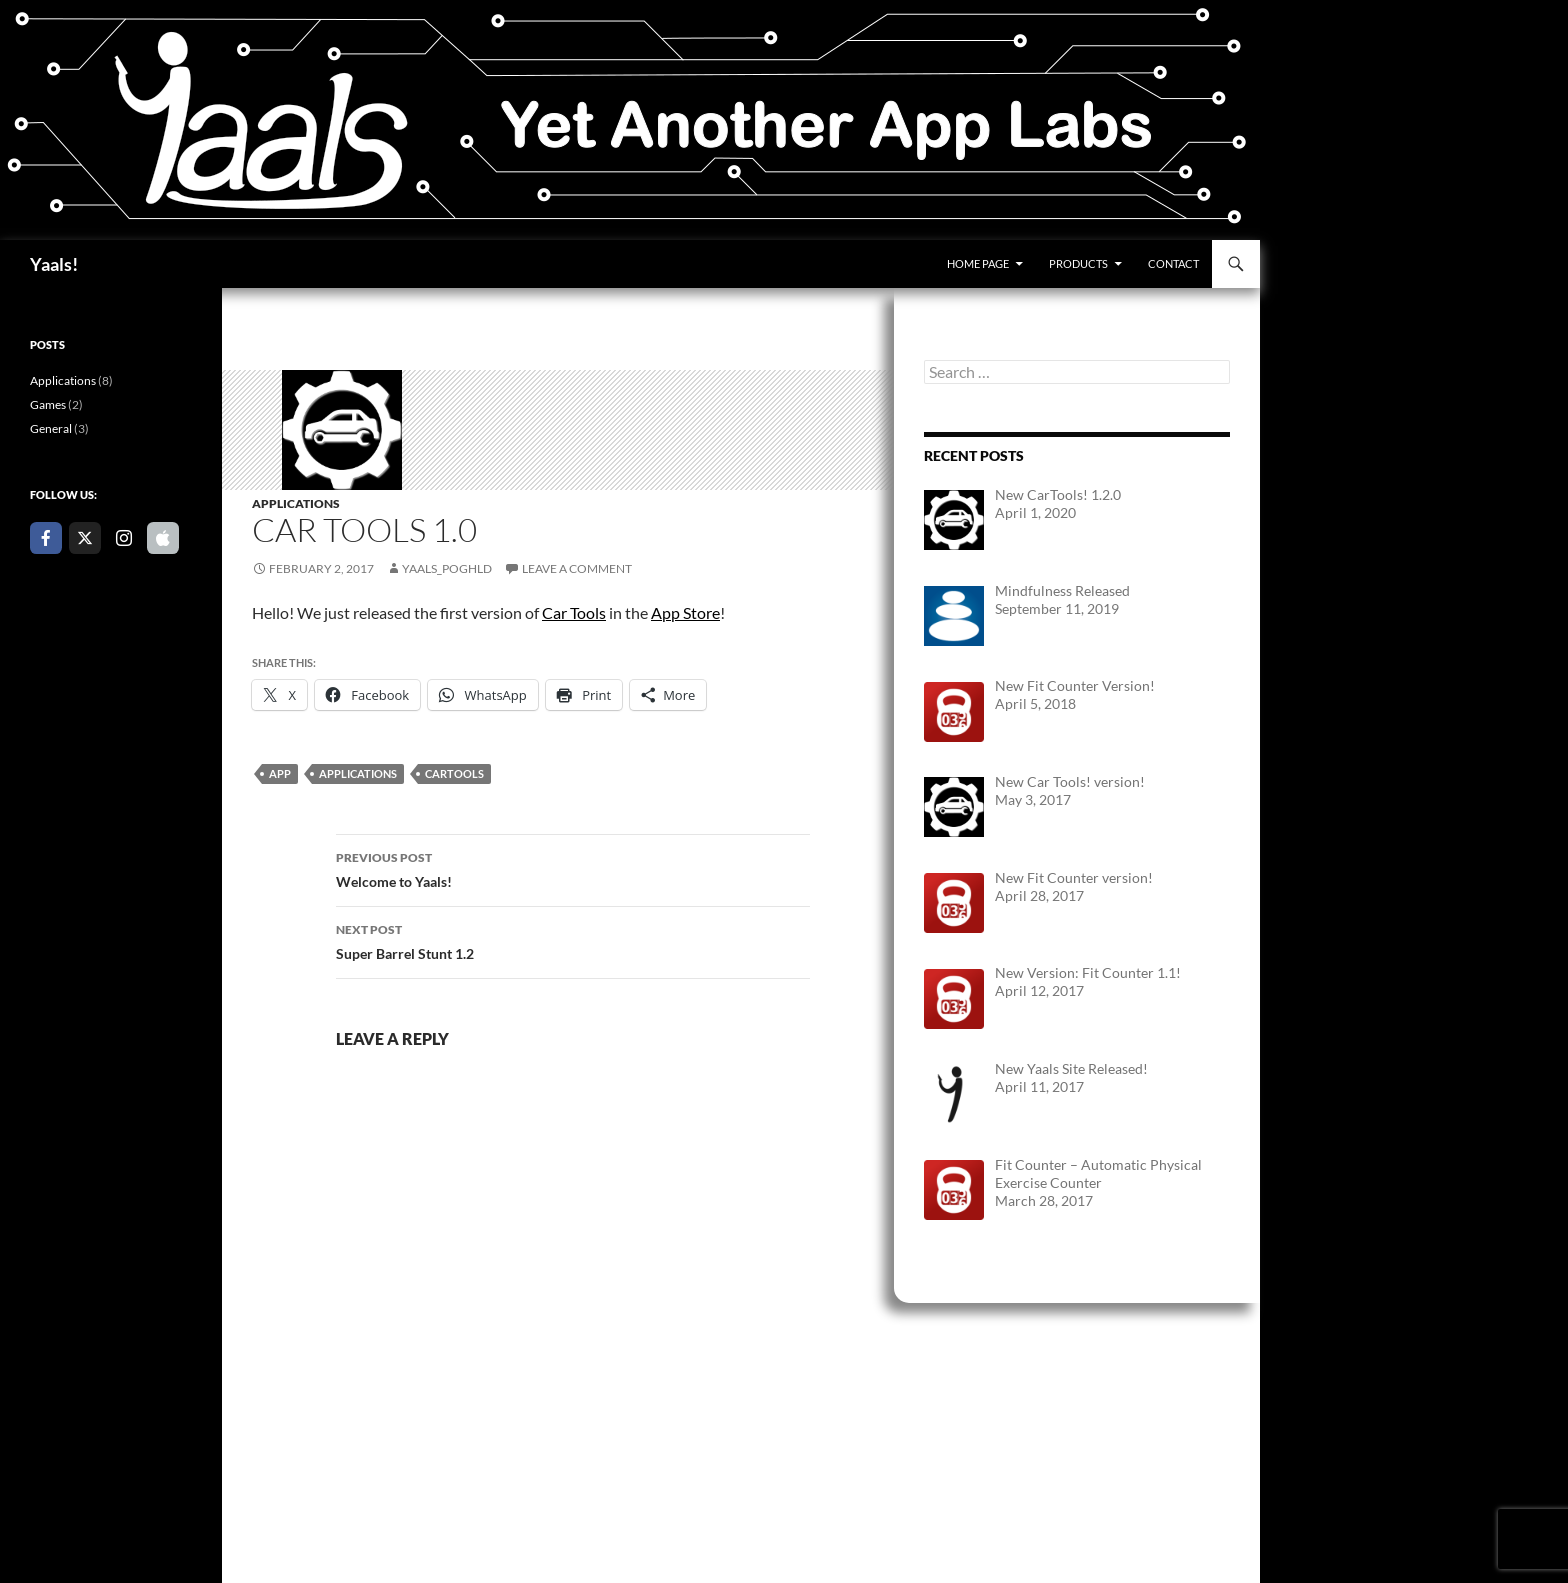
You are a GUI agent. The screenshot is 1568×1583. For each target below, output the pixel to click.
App (280, 773)
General (51, 428)
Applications (296, 503)
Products (1078, 263)
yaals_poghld (447, 568)
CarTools (454, 773)
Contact (1173, 263)
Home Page (978, 263)
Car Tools (574, 612)
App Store (685, 612)
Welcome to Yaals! (573, 868)
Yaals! (54, 264)
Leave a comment (577, 568)
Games (48, 404)
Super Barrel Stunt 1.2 (573, 940)
